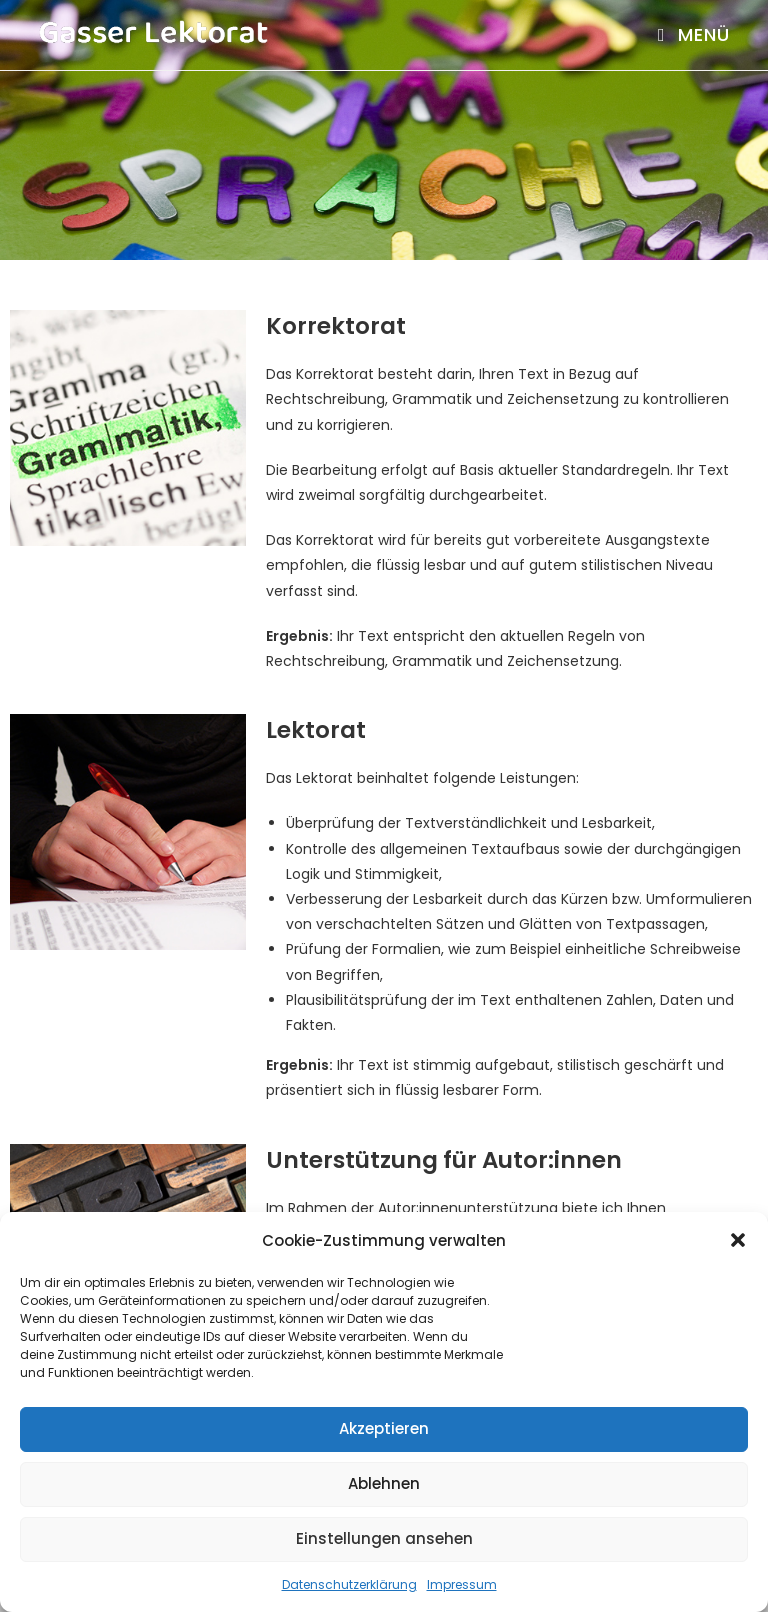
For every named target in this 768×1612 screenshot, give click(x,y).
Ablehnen (384, 1483)
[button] (738, 1240)
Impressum (462, 1584)
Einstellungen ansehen (384, 1538)
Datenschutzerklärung (349, 1584)
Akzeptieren (384, 1428)
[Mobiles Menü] (694, 34)
